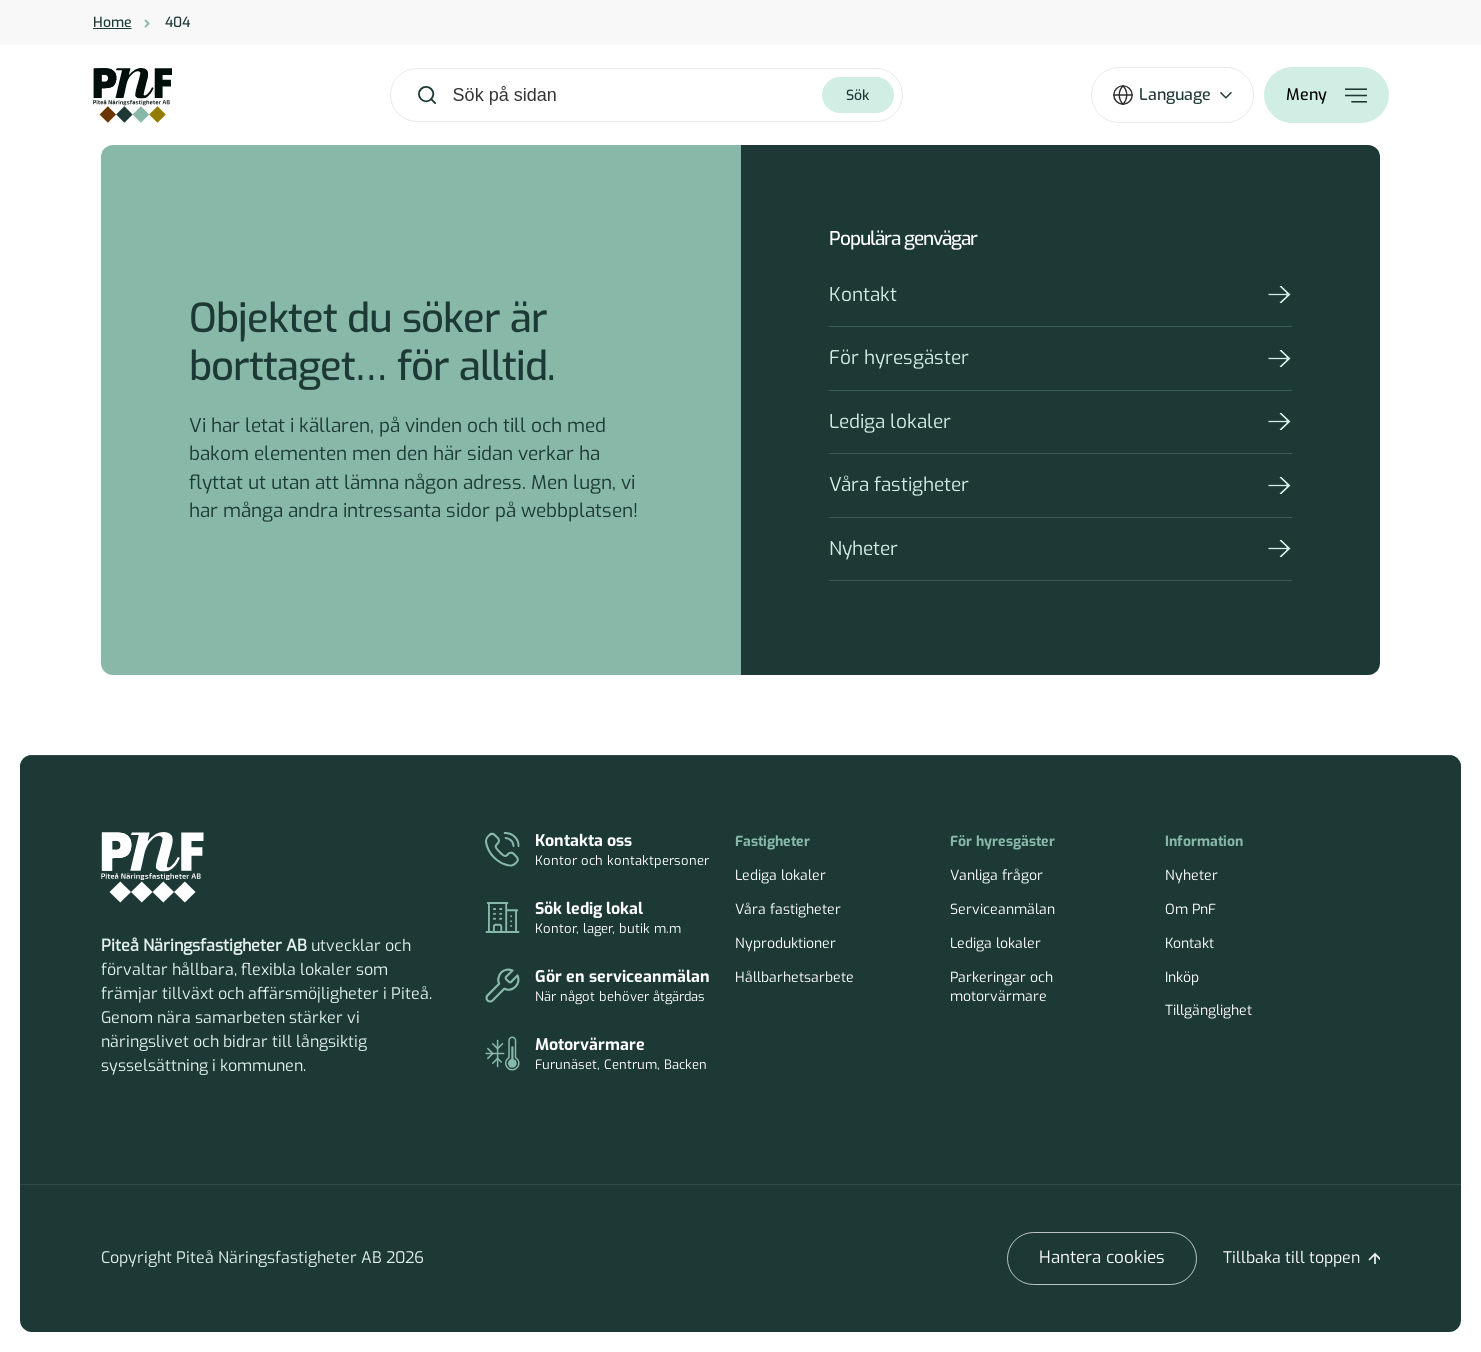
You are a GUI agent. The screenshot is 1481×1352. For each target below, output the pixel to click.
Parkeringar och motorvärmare (1001, 987)
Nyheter (863, 548)
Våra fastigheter (899, 484)
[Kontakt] (601, 851)
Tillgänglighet (1208, 1010)
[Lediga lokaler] (601, 919)
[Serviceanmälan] (601, 987)
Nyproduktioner (785, 943)
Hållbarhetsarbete (794, 977)
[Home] (132, 95)
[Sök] (858, 95)
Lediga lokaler (890, 421)
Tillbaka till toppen (1291, 1257)
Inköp (1182, 977)
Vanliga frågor (996, 875)
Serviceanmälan (1002, 909)
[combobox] (636, 95)
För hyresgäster (899, 357)
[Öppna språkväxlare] (1172, 95)
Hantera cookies (1102, 1257)
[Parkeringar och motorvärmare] (601, 1055)
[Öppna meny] (1326, 95)
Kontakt (863, 294)
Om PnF (1190, 909)
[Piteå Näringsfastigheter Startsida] (152, 868)
